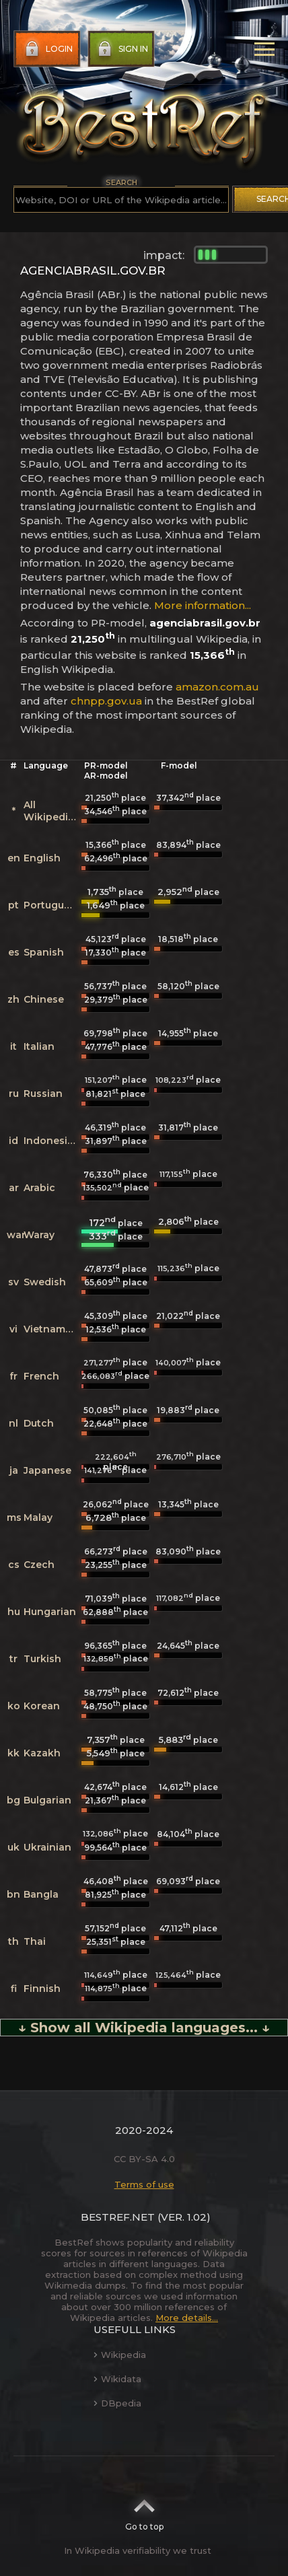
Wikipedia (120, 2354)
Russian (43, 1093)
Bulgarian (47, 1800)
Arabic (39, 1188)
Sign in (121, 49)
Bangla (41, 1894)
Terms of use (144, 2184)
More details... (186, 2317)
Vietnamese (53, 1329)
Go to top (144, 2511)
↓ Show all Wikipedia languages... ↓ (144, 2027)
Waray (39, 1235)
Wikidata (117, 2378)
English (42, 858)
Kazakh (42, 1753)
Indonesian (52, 1141)
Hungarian (50, 1612)
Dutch (39, 1423)
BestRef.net (118, 2217)
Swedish (45, 1282)
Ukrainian (47, 1847)
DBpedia (117, 2403)
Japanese (47, 1470)
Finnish (42, 1988)
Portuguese (52, 905)
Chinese (44, 999)
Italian (39, 1046)
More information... (202, 605)
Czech (39, 1565)
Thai (35, 1941)
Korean (42, 1706)
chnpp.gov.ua (106, 700)
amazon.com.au (217, 686)
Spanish (44, 952)
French (41, 1376)
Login (47, 49)
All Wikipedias (51, 811)
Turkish (42, 1659)
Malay (38, 1517)
